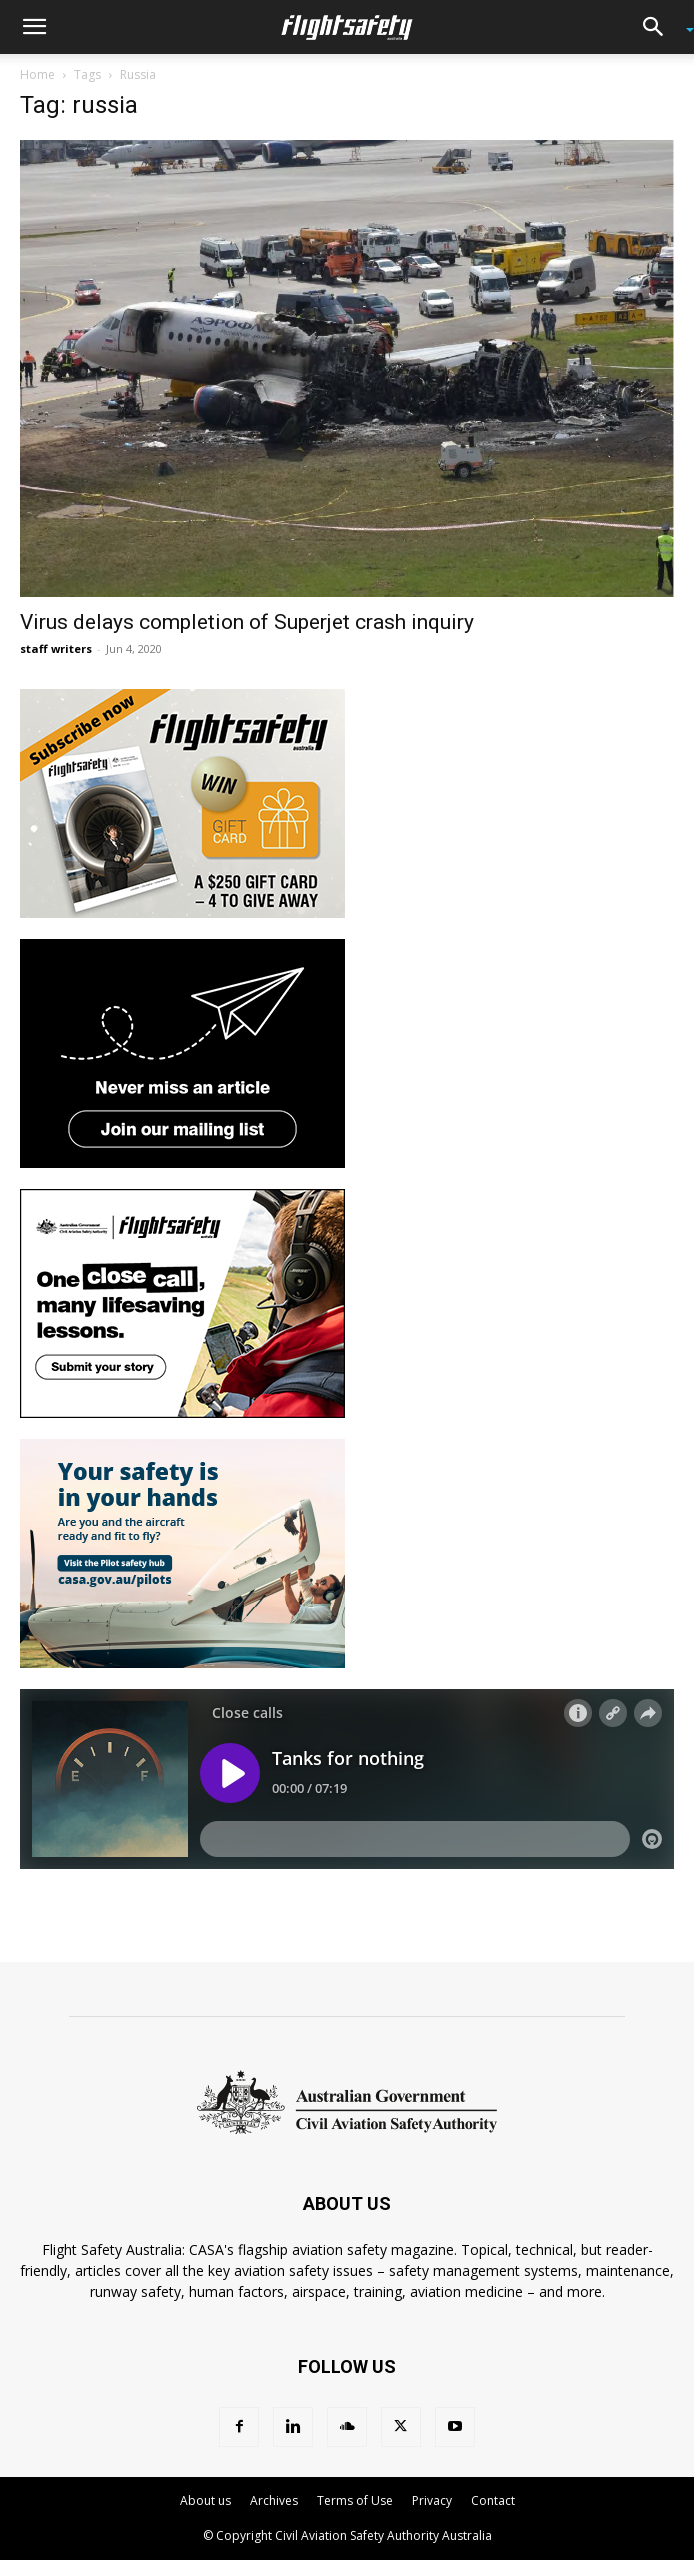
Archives (274, 2500)
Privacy (432, 2500)
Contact (493, 2500)
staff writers (56, 648)
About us (205, 2500)
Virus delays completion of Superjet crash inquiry (247, 622)
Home (37, 74)
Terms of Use (355, 2500)
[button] (34, 27)
